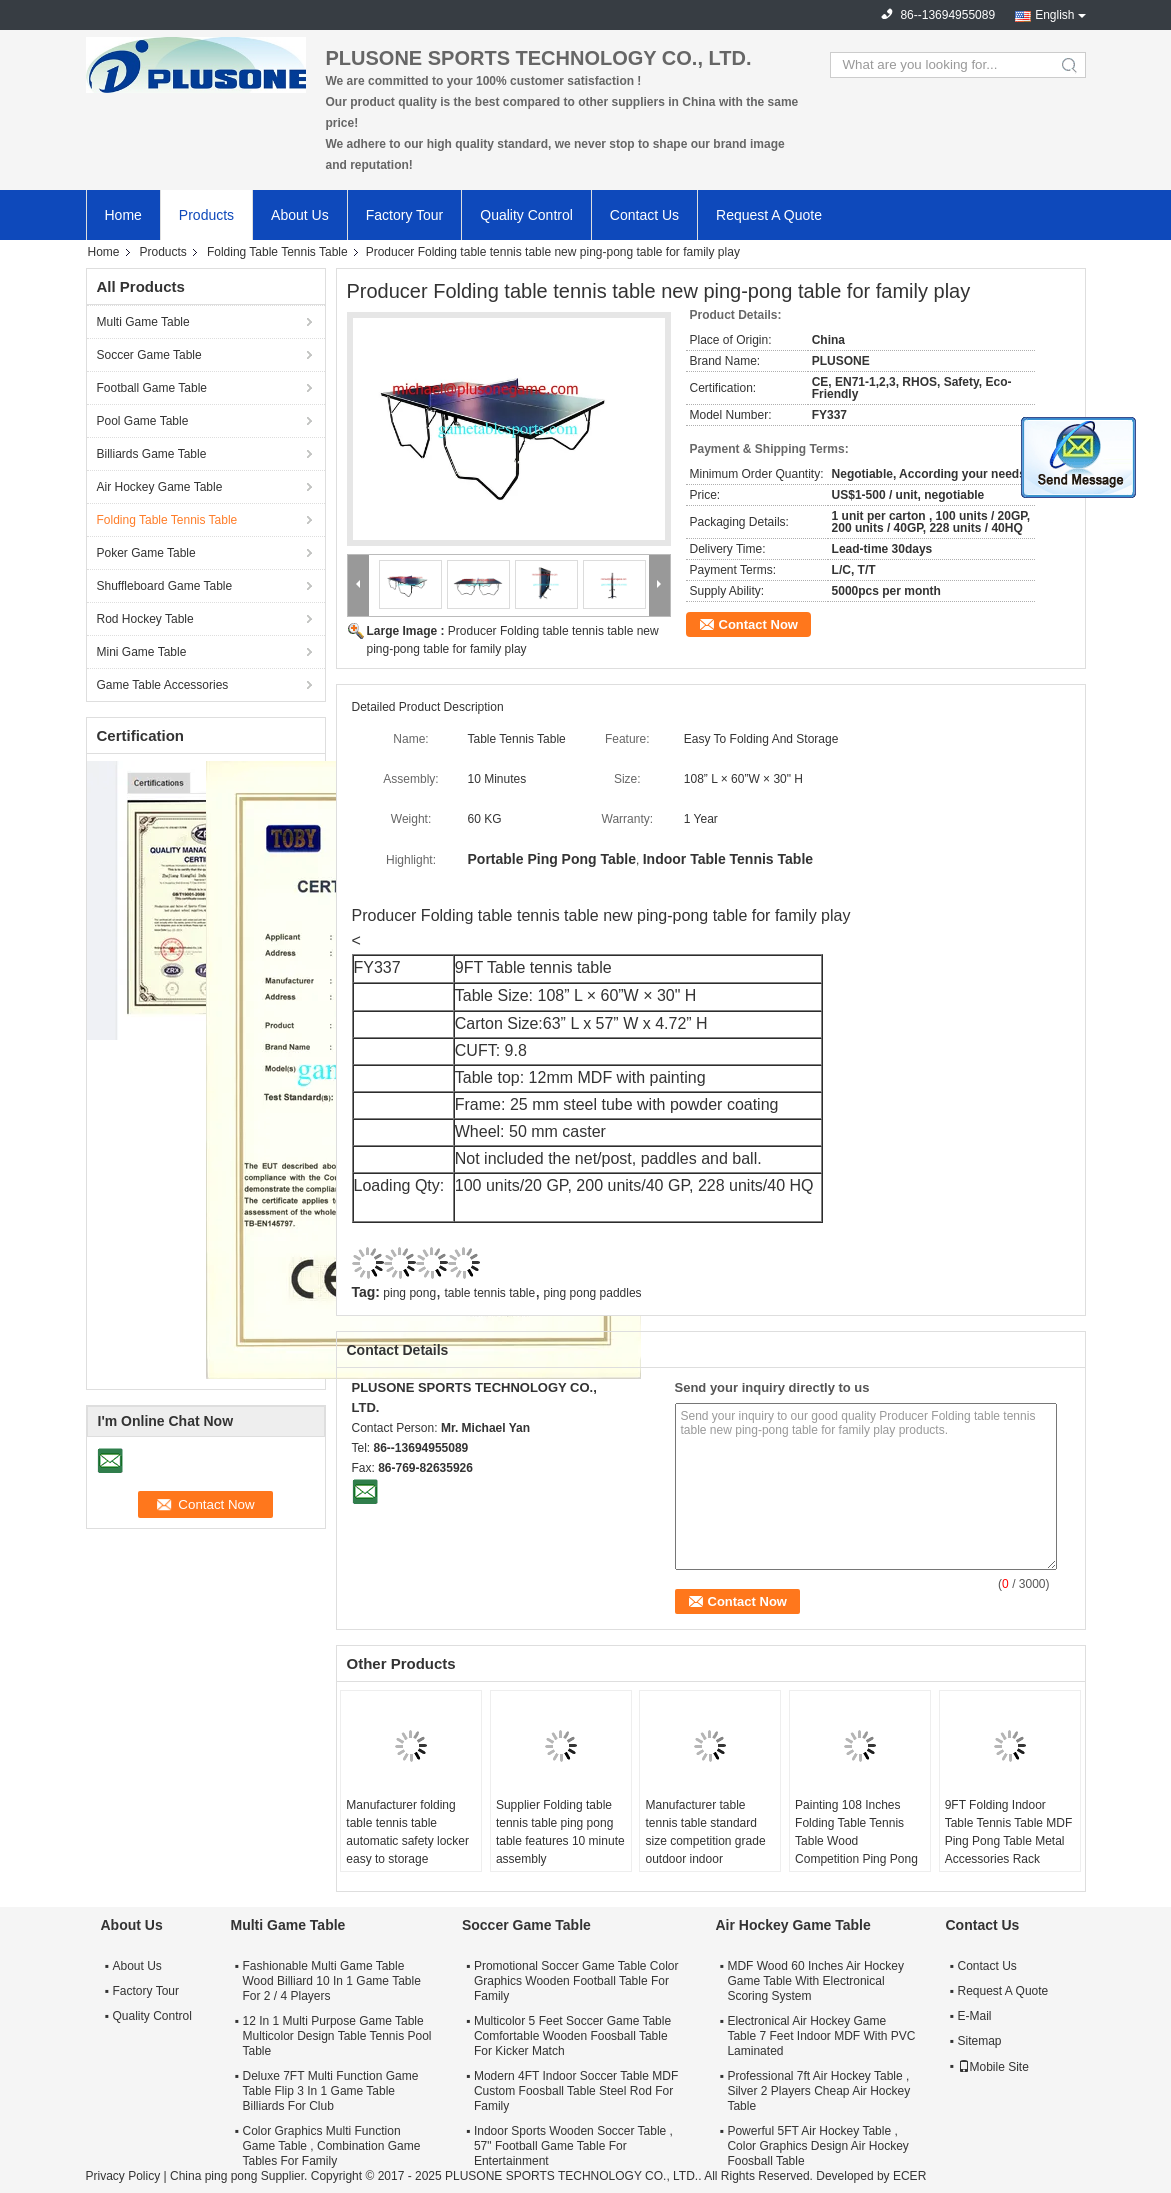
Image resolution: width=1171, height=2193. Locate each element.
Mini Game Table (142, 652)
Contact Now (758, 624)
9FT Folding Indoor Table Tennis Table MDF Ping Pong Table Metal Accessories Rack (1009, 1832)
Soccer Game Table (149, 355)
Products (206, 215)
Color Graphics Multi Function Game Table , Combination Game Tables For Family (332, 2146)
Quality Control (526, 215)
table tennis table (489, 1293)
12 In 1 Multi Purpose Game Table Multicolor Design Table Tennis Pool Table (337, 2036)
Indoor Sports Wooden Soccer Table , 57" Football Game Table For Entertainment (573, 2146)
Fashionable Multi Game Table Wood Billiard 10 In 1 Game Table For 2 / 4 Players (332, 1981)
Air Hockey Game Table (160, 487)
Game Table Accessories (163, 685)
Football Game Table (152, 388)
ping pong (409, 1293)
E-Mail (975, 2016)
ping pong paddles (593, 1293)
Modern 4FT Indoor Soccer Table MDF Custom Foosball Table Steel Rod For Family (576, 2091)
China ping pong (213, 2176)
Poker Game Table (146, 553)
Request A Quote (769, 215)
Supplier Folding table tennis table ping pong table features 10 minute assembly (560, 1832)
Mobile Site (993, 2067)
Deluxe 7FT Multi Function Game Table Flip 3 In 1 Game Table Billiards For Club (331, 2091)
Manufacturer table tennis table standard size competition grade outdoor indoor (705, 1832)
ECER (909, 2176)
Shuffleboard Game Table (165, 586)
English (1054, 15)
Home (123, 215)
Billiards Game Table (152, 454)
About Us (300, 215)
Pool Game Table (143, 421)
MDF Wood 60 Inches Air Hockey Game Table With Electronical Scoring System (815, 1981)
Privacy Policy (123, 2176)
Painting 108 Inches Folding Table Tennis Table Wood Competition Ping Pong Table (856, 1841)
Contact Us (644, 215)
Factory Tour (405, 215)
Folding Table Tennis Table (277, 252)
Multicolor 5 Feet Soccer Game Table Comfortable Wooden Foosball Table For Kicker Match (572, 2036)
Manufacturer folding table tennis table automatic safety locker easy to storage (407, 1832)
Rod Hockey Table (145, 619)
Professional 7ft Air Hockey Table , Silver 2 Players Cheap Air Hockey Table (818, 2091)
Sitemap (980, 2041)
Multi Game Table (143, 322)
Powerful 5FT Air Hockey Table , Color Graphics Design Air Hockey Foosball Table (817, 2146)
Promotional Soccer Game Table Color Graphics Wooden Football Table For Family (576, 1981)
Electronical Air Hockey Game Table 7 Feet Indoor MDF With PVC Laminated (821, 2036)
